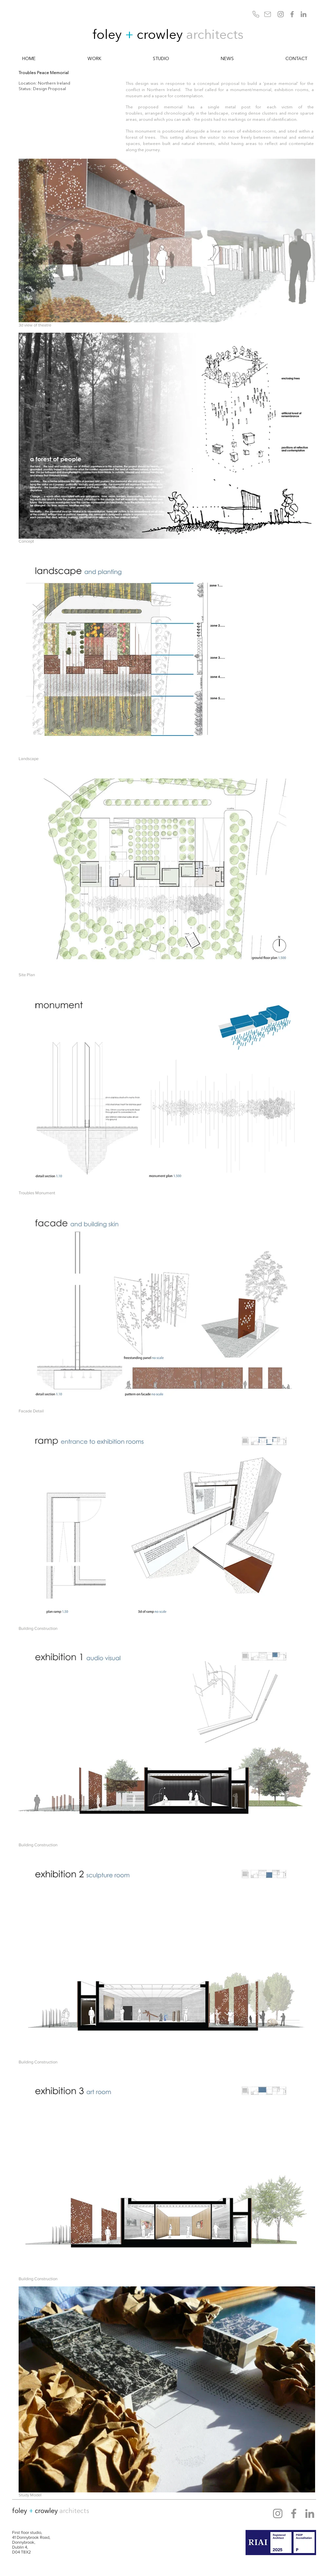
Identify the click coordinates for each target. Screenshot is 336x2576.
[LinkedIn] (303, 14)
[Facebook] (292, 14)
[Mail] (267, 14)
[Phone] (256, 14)
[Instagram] (281, 14)
